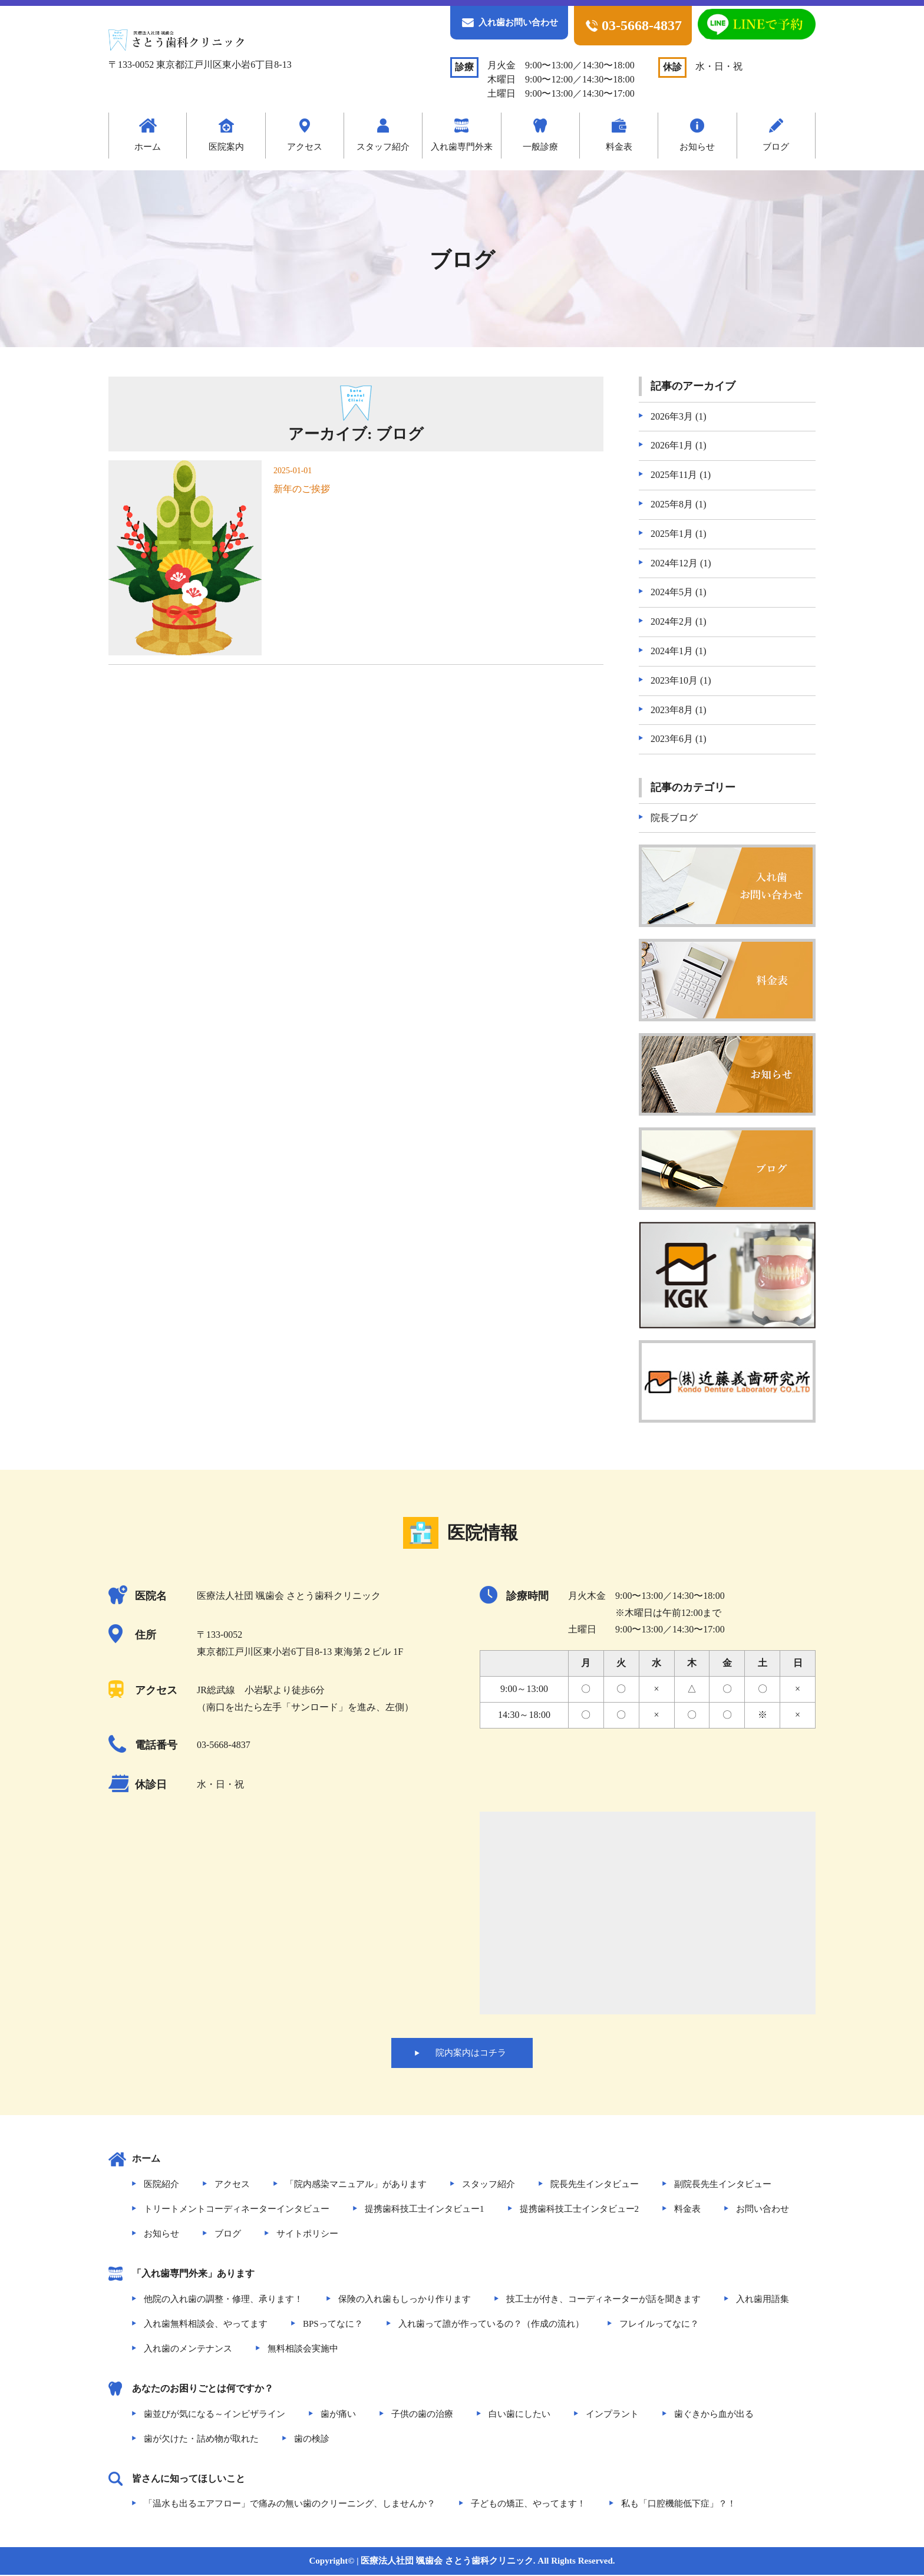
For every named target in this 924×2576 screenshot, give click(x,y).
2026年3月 (672, 416)
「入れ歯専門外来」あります (193, 2275)
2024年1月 (672, 651)
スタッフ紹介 (383, 146)
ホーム (147, 146)
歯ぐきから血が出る (714, 2414)
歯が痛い (338, 2414)
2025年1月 (672, 534)
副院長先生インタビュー (722, 2185)
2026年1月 (672, 445)
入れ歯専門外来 (462, 146)
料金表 (619, 146)
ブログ (776, 146)
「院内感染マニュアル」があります (356, 2185)
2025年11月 (674, 475)
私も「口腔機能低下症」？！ (678, 2504)
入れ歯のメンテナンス (188, 2349)
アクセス (304, 146)
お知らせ (697, 146)
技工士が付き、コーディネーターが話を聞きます (603, 2299)
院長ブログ (674, 818)
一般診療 (540, 146)
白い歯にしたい (519, 2414)
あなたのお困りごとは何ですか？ (202, 2389)
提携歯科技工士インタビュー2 (579, 2210)
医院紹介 (161, 2185)
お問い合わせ (762, 2210)
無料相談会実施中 (303, 2349)
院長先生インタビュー (594, 2185)
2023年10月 (674, 680)
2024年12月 (674, 563)
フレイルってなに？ (659, 2324)
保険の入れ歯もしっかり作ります (404, 2299)
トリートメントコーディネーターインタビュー (236, 2210)
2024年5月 (672, 592)
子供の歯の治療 (422, 2414)
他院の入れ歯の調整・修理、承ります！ (223, 2299)
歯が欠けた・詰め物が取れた (201, 2439)
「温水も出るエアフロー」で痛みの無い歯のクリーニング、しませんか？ (289, 2504)
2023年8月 (672, 710)
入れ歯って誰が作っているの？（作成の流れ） (491, 2324)
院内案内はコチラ (471, 2053)
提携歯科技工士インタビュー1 (424, 2210)
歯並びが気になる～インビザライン (214, 2414)
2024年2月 (672, 621)
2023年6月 (672, 739)
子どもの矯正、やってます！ (528, 2504)
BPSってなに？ (333, 2324)
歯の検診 (311, 2439)
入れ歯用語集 (762, 2299)
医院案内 (226, 146)
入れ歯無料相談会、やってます (206, 2324)
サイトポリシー (307, 2234)
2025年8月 (672, 504)
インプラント (612, 2414)
